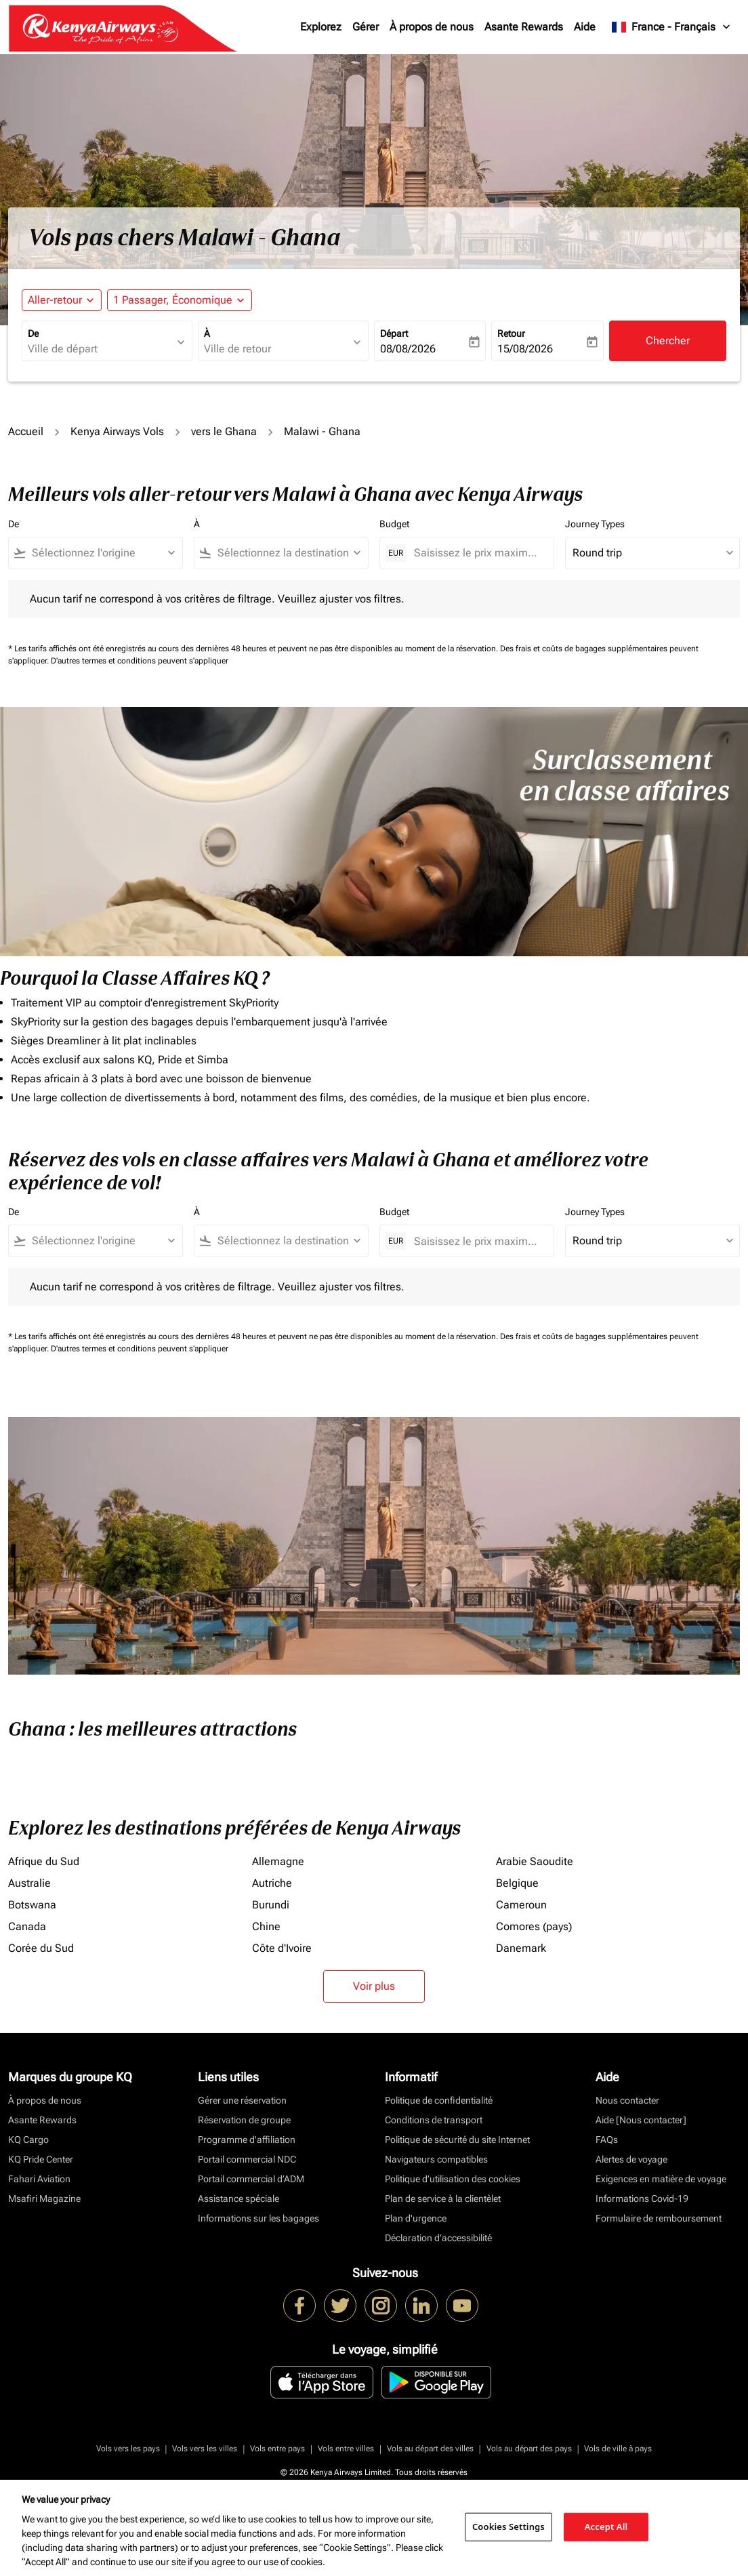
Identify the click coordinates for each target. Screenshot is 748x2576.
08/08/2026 (408, 348)
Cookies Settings (508, 2526)
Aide (585, 26)
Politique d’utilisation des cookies (452, 2178)
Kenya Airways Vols (117, 431)
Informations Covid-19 (642, 2198)
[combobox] (100, 349)
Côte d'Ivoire (282, 1948)
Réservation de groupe (244, 2119)
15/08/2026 (525, 348)
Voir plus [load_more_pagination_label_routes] (374, 1986)
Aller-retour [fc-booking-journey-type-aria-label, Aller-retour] (55, 299)
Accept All (606, 2526)
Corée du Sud (41, 1948)
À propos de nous (432, 26)
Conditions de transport (433, 2119)
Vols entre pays (277, 2448)
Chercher (668, 340)
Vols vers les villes (204, 2448)
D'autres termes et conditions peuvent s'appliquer (139, 661)
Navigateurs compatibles (436, 2159)
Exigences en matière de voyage (661, 2178)
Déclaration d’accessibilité (438, 2237)
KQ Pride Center (40, 2159)
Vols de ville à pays (618, 2448)
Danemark (521, 1948)
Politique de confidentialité (439, 2100)
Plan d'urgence (415, 2218)
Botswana (32, 1904)
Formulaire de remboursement (659, 2218)
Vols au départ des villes (430, 2448)
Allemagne (278, 1861)
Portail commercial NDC (247, 2159)
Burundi (270, 1904)
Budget (394, 523)
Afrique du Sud (43, 1861)
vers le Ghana (224, 431)
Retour (511, 333)
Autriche (272, 1883)
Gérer (365, 26)
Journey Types (595, 523)
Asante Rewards (523, 26)
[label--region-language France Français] (671, 27)
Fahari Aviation (39, 2178)
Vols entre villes (346, 2448)
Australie (29, 1883)
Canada (27, 1926)
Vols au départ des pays (529, 2448)
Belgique (517, 1883)
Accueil (25, 431)
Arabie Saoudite (534, 1861)
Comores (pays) (534, 1926)
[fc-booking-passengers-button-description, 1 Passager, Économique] (172, 300)
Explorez (320, 26)
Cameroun (521, 1904)
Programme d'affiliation (246, 2139)
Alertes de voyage (631, 2159)
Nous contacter (627, 2100)
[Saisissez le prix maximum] (477, 552)
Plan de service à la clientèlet (443, 2198)
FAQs (607, 2139)
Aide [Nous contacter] (641, 2119)
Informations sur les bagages (258, 2218)
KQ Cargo (28, 2139)
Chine (266, 1926)
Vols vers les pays (128, 2448)
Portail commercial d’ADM (251, 2178)
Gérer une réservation (242, 2100)
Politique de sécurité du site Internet (457, 2139)
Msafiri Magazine (44, 2198)
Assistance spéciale (238, 2198)
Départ (394, 333)
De (33, 333)
